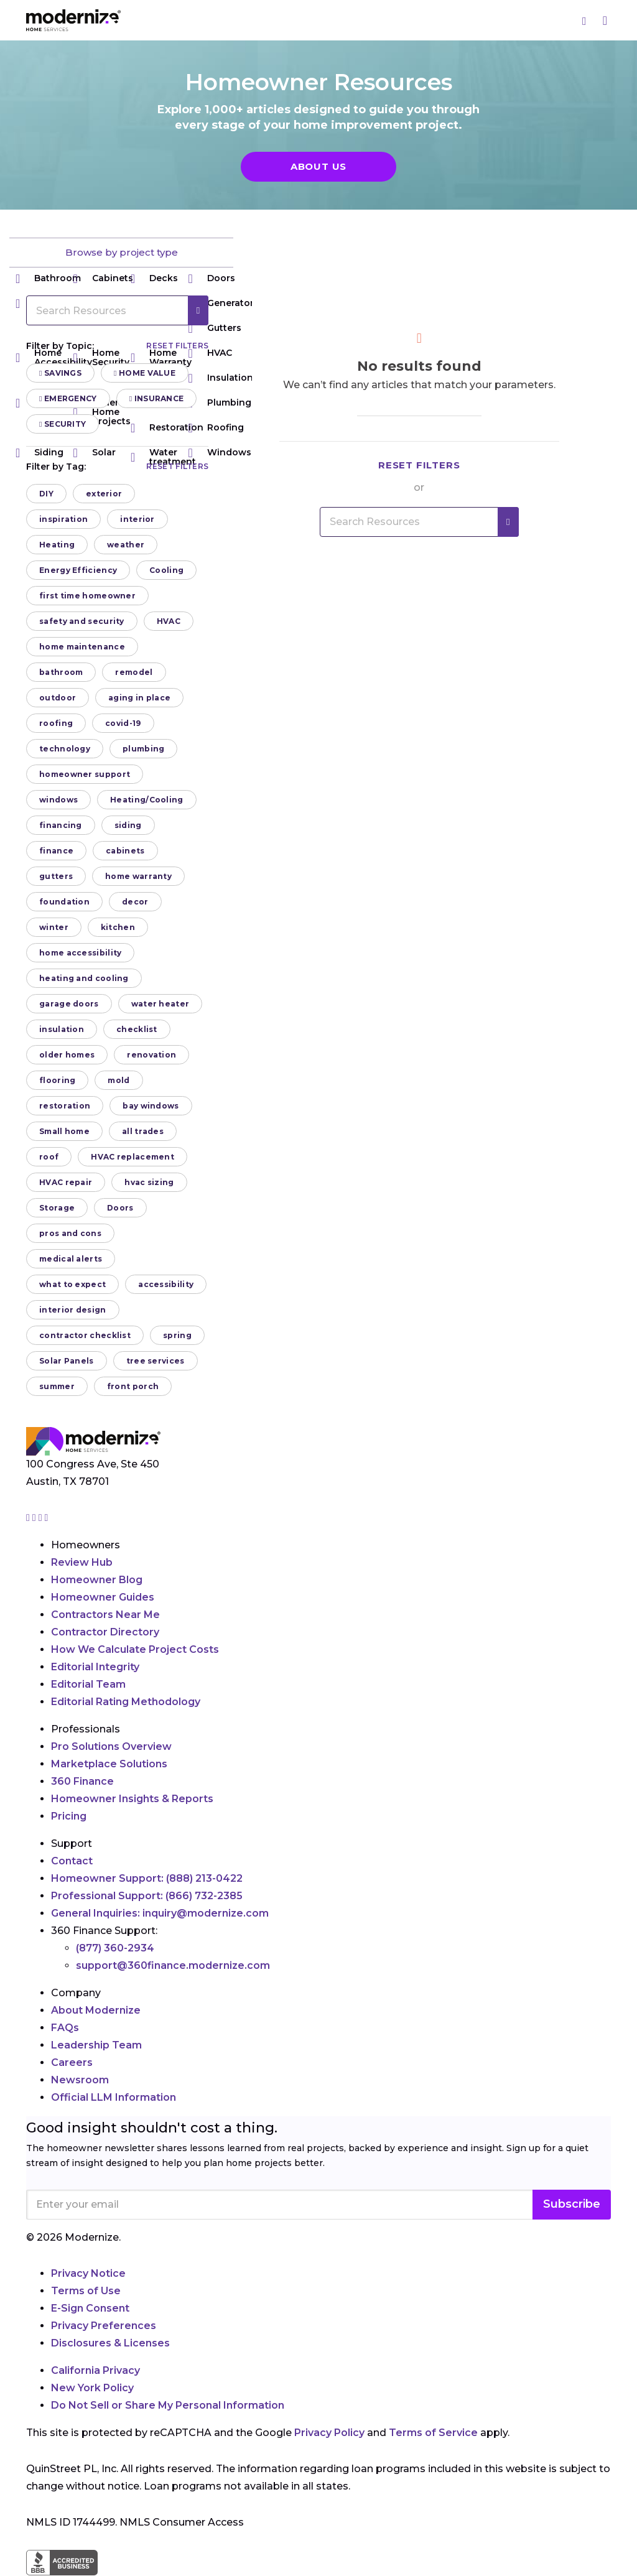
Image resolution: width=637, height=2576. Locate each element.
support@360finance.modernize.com (173, 1965)
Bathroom (48, 278)
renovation (151, 1054)
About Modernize (96, 2010)
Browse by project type (121, 252)
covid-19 (123, 723)
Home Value (144, 373)
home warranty (138, 876)
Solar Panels (66, 1360)
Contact (72, 1861)
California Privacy (95, 2370)
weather (125, 544)
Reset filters (177, 345)
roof (48, 1156)
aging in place (139, 697)
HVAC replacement (132, 1156)
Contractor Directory (105, 1632)
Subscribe (571, 2204)
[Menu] (605, 20)
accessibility (165, 1284)
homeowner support (84, 774)
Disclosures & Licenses (110, 2343)
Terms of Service (433, 2433)
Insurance (156, 398)
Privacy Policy (329, 2433)
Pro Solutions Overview (111, 1746)
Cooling (166, 570)
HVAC (168, 621)
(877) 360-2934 (115, 1948)
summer (57, 1386)
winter (53, 927)
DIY (46, 493)
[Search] (584, 20)
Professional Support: (147, 1896)
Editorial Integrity (95, 1667)
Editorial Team (88, 1684)
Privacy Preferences (103, 2326)
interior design (72, 1309)
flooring (57, 1080)
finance (56, 850)
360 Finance (82, 1781)
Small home (64, 1131)
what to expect (72, 1284)
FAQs (65, 2028)
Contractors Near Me (105, 1614)
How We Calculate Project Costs (135, 1649)
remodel (133, 672)
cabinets (125, 850)
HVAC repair (65, 1182)
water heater (160, 1003)
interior (137, 519)
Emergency (68, 398)
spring (177, 1335)
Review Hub (82, 1562)
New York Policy (92, 2388)
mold (118, 1080)
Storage (57, 1207)
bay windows (151, 1105)
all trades (143, 1131)
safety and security (81, 621)
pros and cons (70, 1233)
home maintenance (82, 646)
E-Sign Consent (90, 2308)
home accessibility (80, 952)
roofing (56, 723)
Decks (154, 278)
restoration (64, 1105)
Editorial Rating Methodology (125, 1702)
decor (135, 901)
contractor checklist (85, 1335)
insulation (61, 1029)
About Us (318, 166)
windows (58, 799)
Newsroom (80, 2080)
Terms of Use (86, 2291)
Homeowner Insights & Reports (132, 1799)
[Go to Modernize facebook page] (35, 1517)
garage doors (69, 1003)
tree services (155, 1360)
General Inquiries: (160, 1913)
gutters (56, 876)
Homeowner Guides (102, 1597)
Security (62, 424)
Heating (57, 544)
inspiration (63, 519)
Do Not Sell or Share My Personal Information (167, 2405)
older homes (67, 1054)
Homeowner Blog (96, 1580)
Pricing (68, 1816)
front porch (133, 1386)
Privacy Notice (88, 2273)
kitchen (118, 927)
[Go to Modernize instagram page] (29, 1517)
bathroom (61, 672)
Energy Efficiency (78, 570)
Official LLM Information (113, 2097)
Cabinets (103, 278)
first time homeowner (87, 595)
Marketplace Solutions (109, 1764)
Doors (211, 278)
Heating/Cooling (147, 799)
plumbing (143, 748)
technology (64, 748)
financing (60, 825)
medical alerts (70, 1258)
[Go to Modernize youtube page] (47, 1517)
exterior (104, 493)
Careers (72, 2062)
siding (128, 825)
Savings (60, 373)
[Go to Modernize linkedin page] (42, 1517)
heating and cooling (84, 978)
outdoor (57, 697)
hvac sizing (149, 1182)
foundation (64, 901)
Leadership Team (96, 2045)
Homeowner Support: (147, 1878)
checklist (136, 1029)
